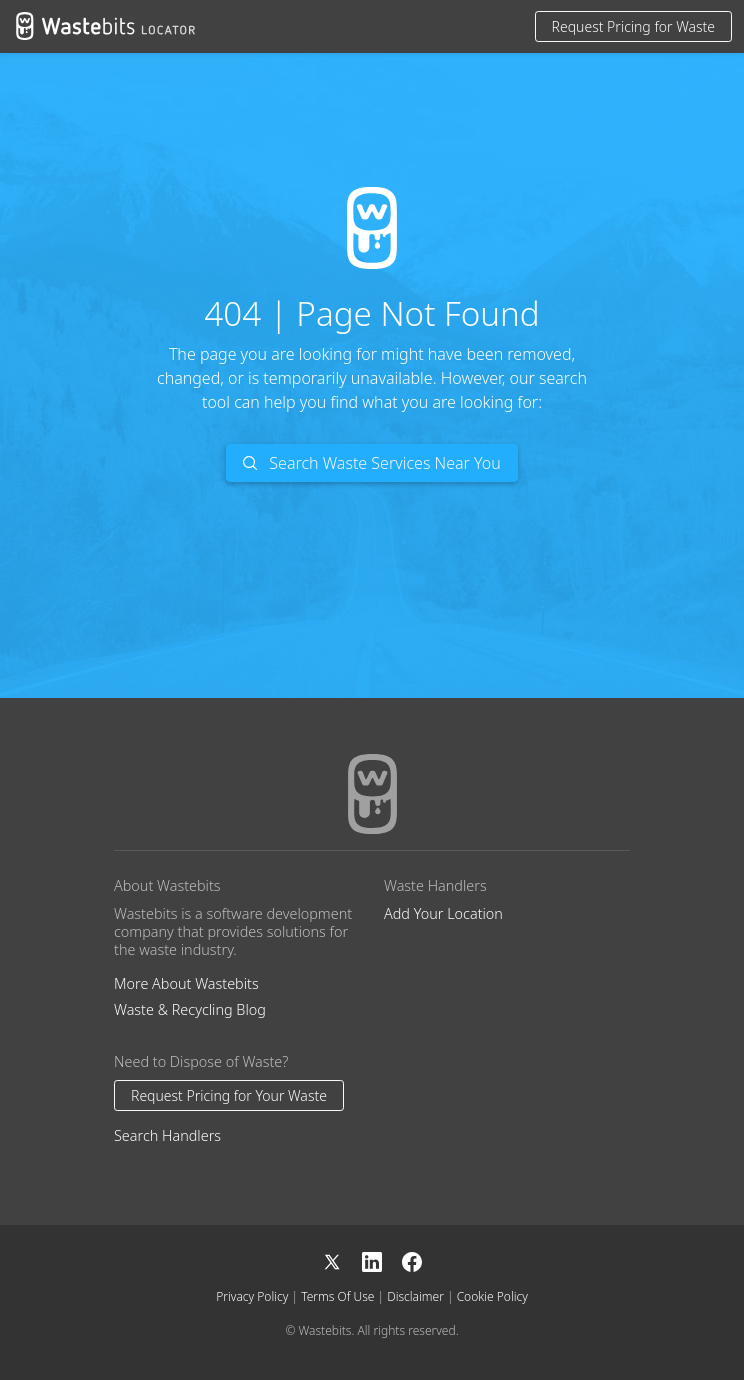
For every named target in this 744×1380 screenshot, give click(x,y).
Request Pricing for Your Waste (229, 1095)
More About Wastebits (186, 983)
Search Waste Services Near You (372, 463)
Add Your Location (443, 913)
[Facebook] (412, 1259)
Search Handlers (167, 1135)
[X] (342, 1259)
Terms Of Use (337, 1296)
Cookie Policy (492, 1296)
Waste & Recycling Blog (190, 1009)
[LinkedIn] (382, 1259)
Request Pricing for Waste (633, 26)
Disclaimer (415, 1296)
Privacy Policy (252, 1296)
